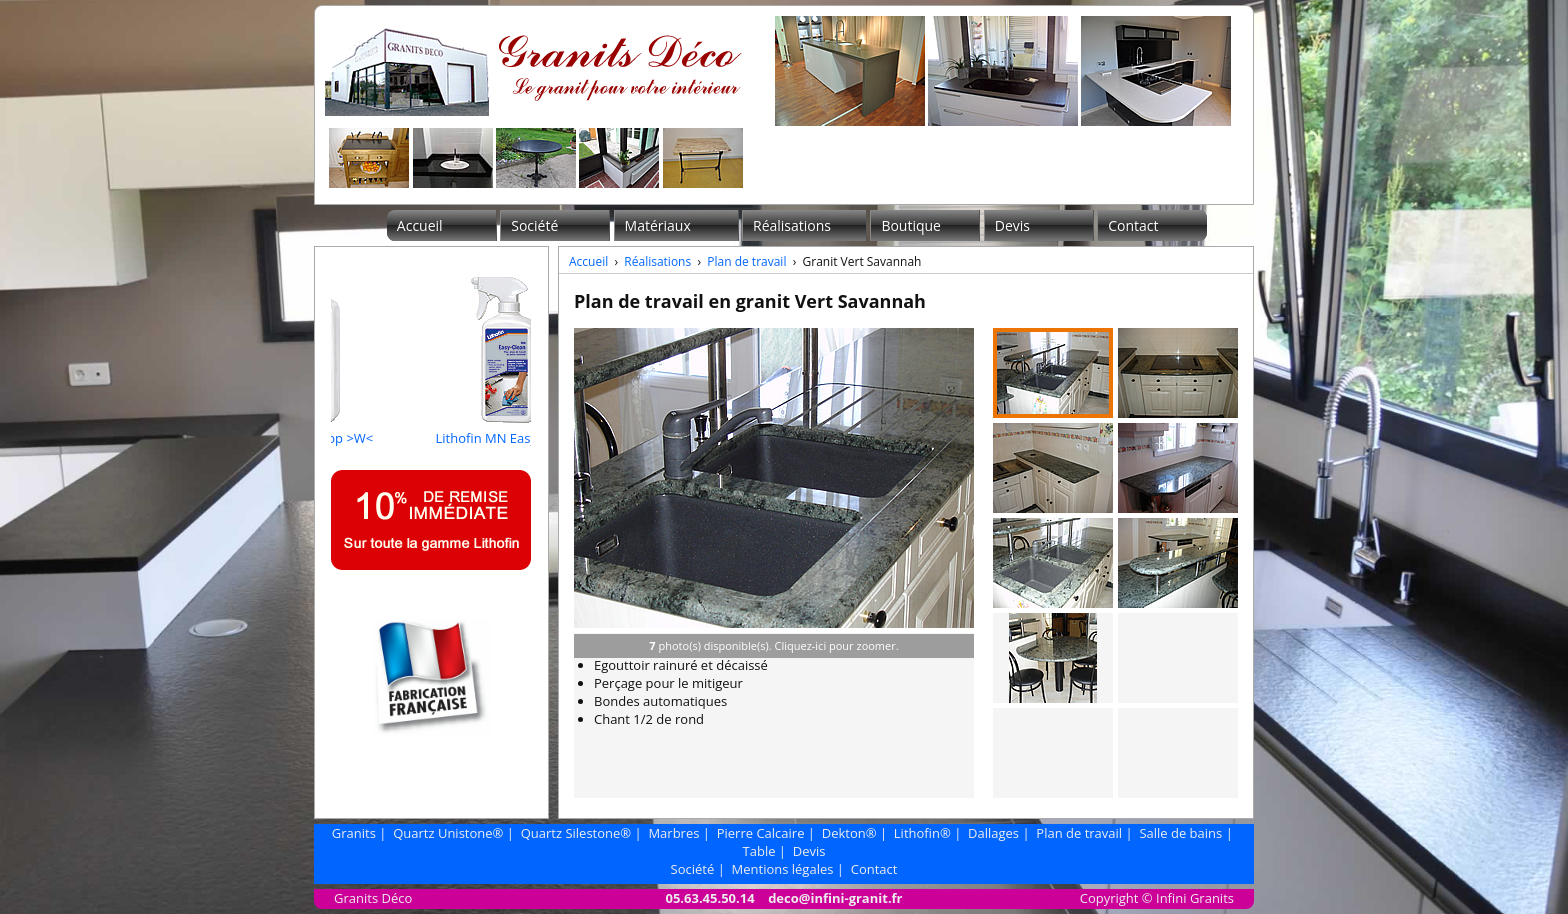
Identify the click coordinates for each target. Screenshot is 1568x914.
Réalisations (792, 225)
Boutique (911, 225)
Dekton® (849, 833)
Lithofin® (922, 833)
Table (759, 851)
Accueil (420, 225)
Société (534, 225)
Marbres (673, 833)
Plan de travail (746, 261)
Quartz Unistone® (448, 833)
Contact (1133, 225)
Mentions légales (783, 869)
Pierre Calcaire (761, 833)
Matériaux (658, 225)
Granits (354, 833)
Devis (1012, 225)
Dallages (993, 833)
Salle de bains (1180, 833)
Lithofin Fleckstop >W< (387, 429)
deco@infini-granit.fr (835, 898)
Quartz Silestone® (576, 833)
